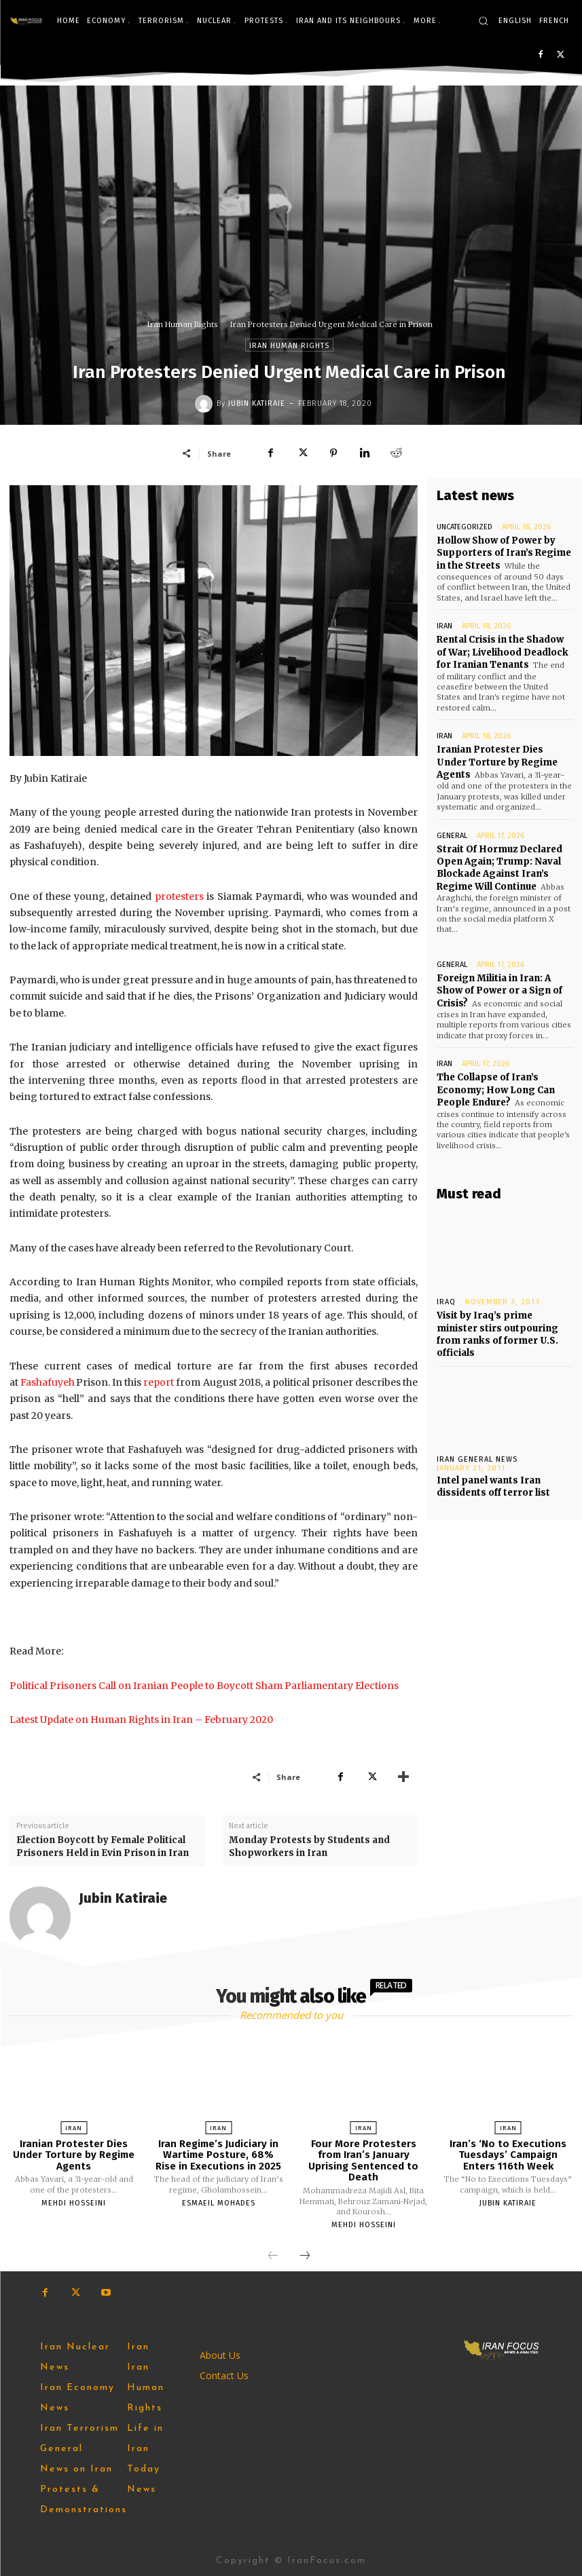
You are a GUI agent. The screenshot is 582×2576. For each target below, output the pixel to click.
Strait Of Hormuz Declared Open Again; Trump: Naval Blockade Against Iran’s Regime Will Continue (499, 865)
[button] (483, 20)
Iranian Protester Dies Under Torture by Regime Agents (497, 761)
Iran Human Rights (182, 324)
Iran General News (477, 1455)
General (452, 833)
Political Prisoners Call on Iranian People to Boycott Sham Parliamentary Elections (204, 1686)
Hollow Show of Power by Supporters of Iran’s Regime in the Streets (504, 553)
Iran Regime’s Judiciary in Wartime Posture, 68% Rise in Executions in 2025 (218, 2155)
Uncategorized (464, 527)
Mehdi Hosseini (73, 2203)
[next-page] (305, 2256)
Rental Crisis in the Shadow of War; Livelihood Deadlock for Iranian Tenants (502, 652)
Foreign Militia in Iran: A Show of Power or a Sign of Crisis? (499, 988)
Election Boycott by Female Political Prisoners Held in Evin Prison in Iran (103, 1846)
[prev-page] (273, 2256)
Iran (444, 626)
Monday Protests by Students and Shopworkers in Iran (309, 1846)
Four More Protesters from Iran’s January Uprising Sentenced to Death (363, 2161)
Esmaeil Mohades (218, 2203)
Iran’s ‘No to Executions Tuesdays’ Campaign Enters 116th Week (508, 2155)
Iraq (446, 1299)
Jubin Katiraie (256, 403)
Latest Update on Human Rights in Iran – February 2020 (141, 1719)
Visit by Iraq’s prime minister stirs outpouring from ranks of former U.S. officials (497, 1331)
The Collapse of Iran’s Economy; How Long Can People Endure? (495, 1087)
